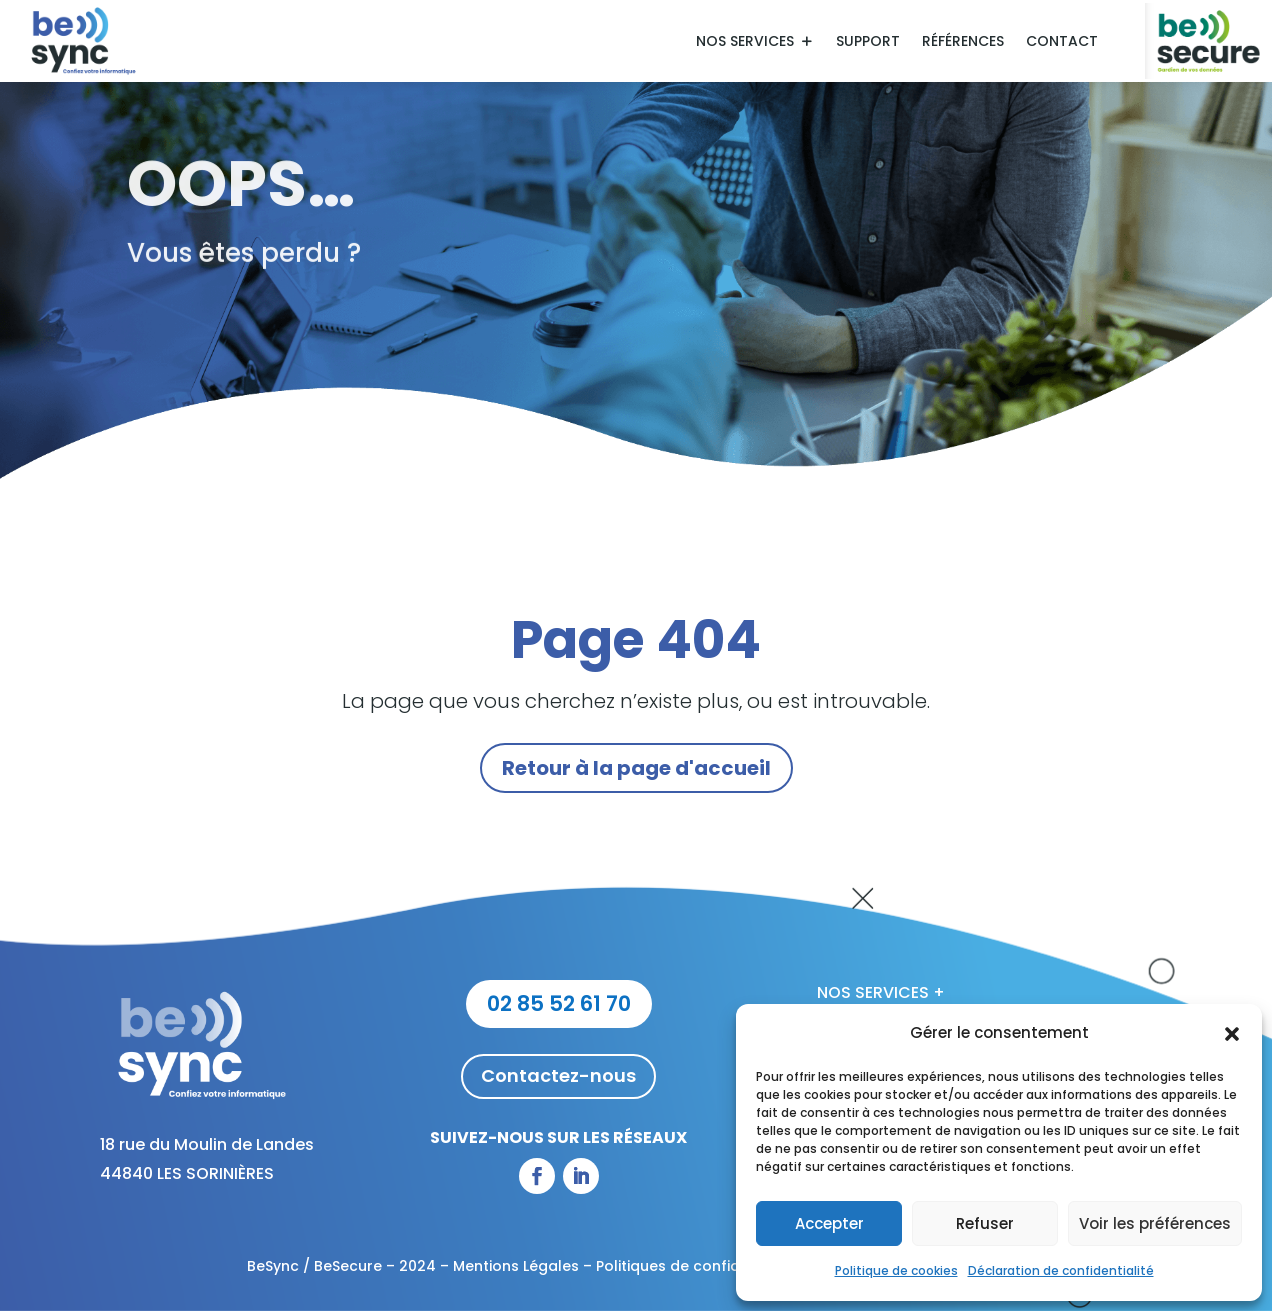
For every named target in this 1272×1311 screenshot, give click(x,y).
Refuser (985, 1223)
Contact (1062, 42)
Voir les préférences (1155, 1223)
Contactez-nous (558, 1075)
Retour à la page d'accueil (636, 768)
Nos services (745, 42)
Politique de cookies (896, 1270)
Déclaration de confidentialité (1061, 1270)
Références (963, 42)
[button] (1232, 1034)
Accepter (829, 1223)
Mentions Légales (516, 1266)
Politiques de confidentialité (697, 1266)
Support (868, 42)
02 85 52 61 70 (559, 1003)
